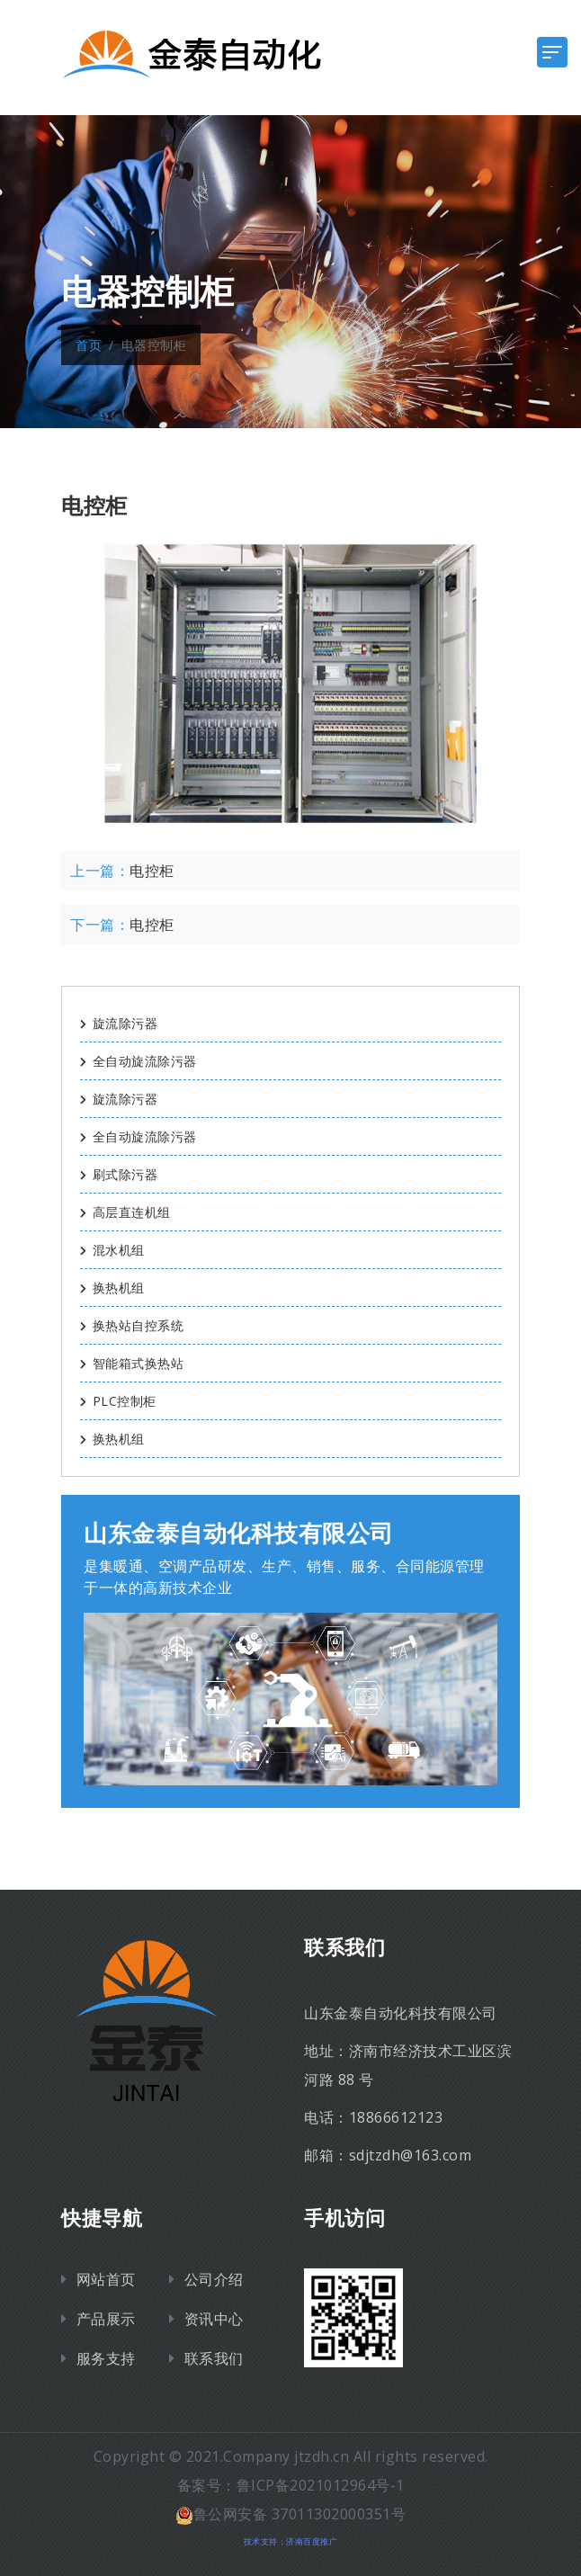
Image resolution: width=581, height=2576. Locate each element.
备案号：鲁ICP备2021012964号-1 (291, 2485)
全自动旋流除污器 (138, 1060)
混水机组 (112, 1249)
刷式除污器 (118, 1174)
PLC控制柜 (118, 1400)
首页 (89, 344)
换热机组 (112, 1287)
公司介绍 (214, 2279)
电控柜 (152, 871)
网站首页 (106, 2279)
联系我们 (214, 2358)
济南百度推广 (311, 2541)
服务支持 (106, 2358)
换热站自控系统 (131, 1325)
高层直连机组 (125, 1212)
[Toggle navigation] (552, 52)
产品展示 (106, 2319)
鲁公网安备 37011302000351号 (291, 2514)
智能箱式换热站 (131, 1363)
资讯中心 (214, 2319)
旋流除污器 (118, 1023)
